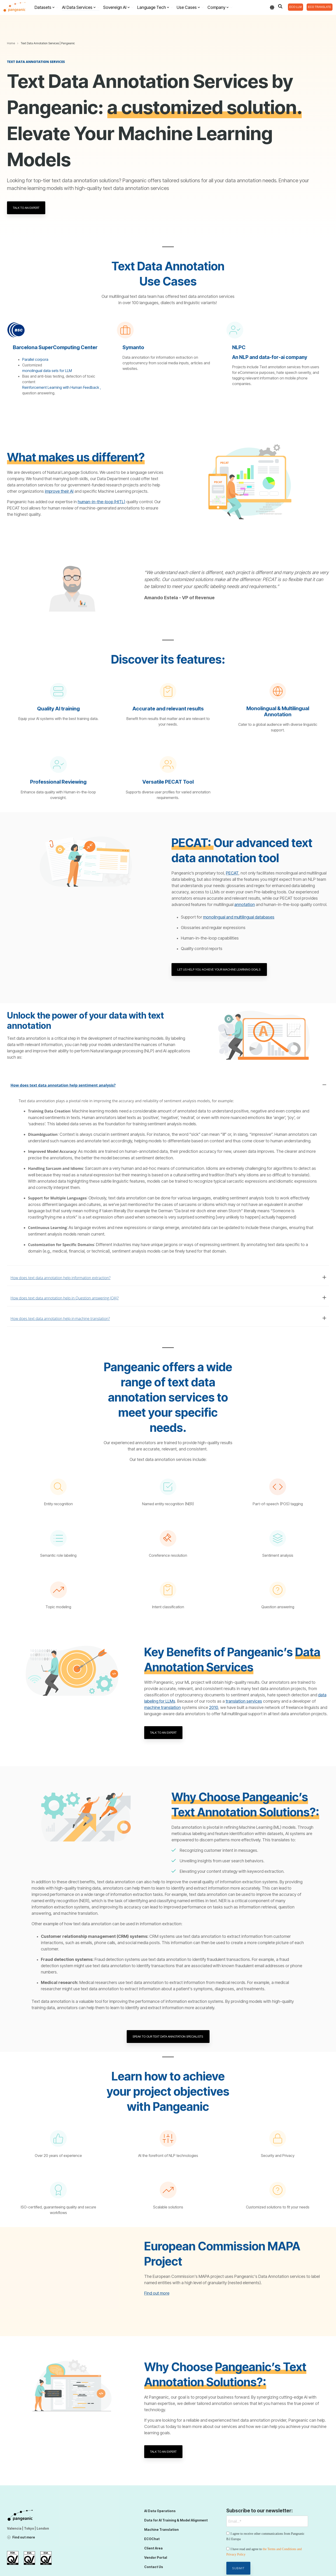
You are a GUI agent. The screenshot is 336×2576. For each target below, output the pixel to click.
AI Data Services (79, 7)
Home (11, 43)
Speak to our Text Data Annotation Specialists (168, 2036)
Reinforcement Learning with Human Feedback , (61, 387)
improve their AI (59, 491)
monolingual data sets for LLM (47, 370)
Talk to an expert (26, 208)
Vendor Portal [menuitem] (155, 2557)
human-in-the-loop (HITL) (101, 501)
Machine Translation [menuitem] (161, 2529)
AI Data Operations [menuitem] (160, 2511)
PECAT (232, 873)
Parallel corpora (35, 359)
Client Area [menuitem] (153, 2548)
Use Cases (188, 7)
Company (218, 7)
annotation (244, 904)
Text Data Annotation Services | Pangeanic (48, 43)
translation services (244, 1701)
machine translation (162, 1707)
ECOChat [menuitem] (152, 2539)
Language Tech (153, 7)
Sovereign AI (116, 7)
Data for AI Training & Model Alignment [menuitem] (176, 2520)
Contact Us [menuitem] (153, 2567)
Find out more (156, 2293)
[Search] (280, 6)
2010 (213, 1707)
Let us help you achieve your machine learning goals (219, 969)
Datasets (45, 7)
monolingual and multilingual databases (238, 917)
